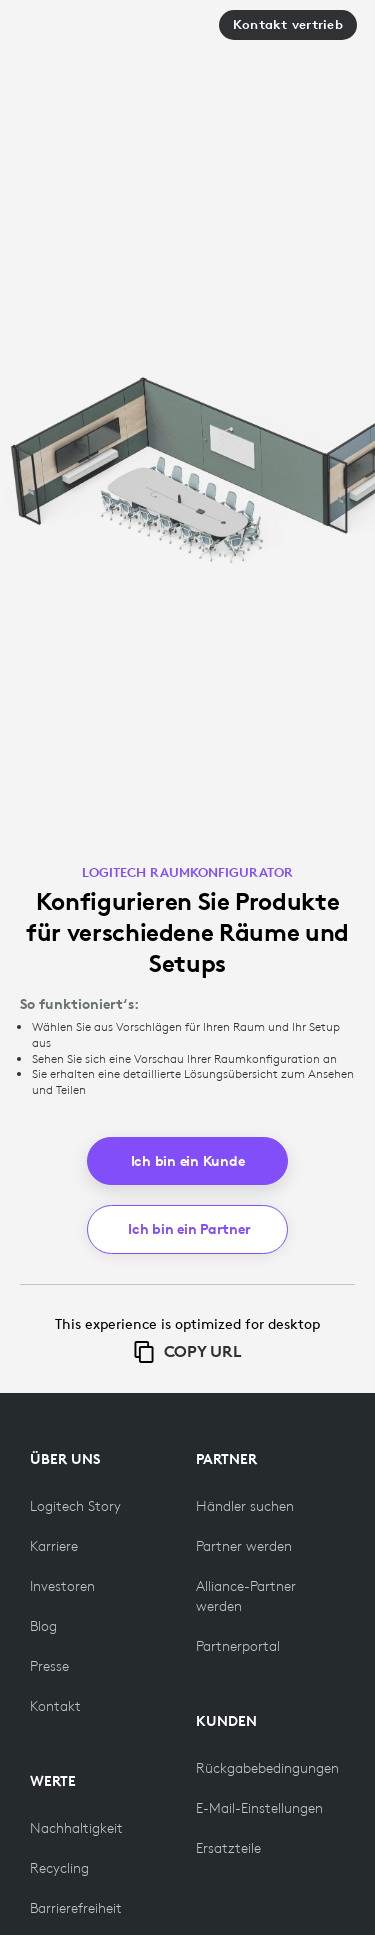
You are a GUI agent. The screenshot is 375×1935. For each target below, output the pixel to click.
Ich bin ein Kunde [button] (188, 1161)
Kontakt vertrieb (288, 24)
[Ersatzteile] (228, 1848)
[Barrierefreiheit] (76, 1908)
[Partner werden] (244, 1546)
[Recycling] (59, 1868)
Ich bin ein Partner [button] (189, 1229)
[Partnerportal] (238, 1646)
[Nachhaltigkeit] (76, 1828)
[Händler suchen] (245, 1506)
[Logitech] (89, 32)
